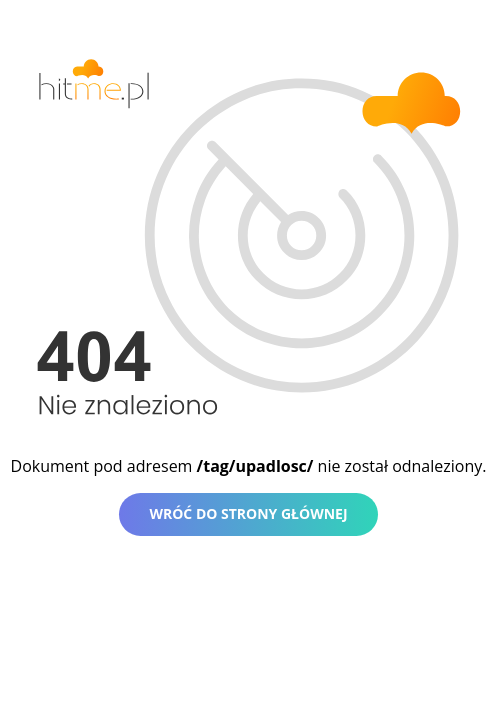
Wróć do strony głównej (248, 513)
